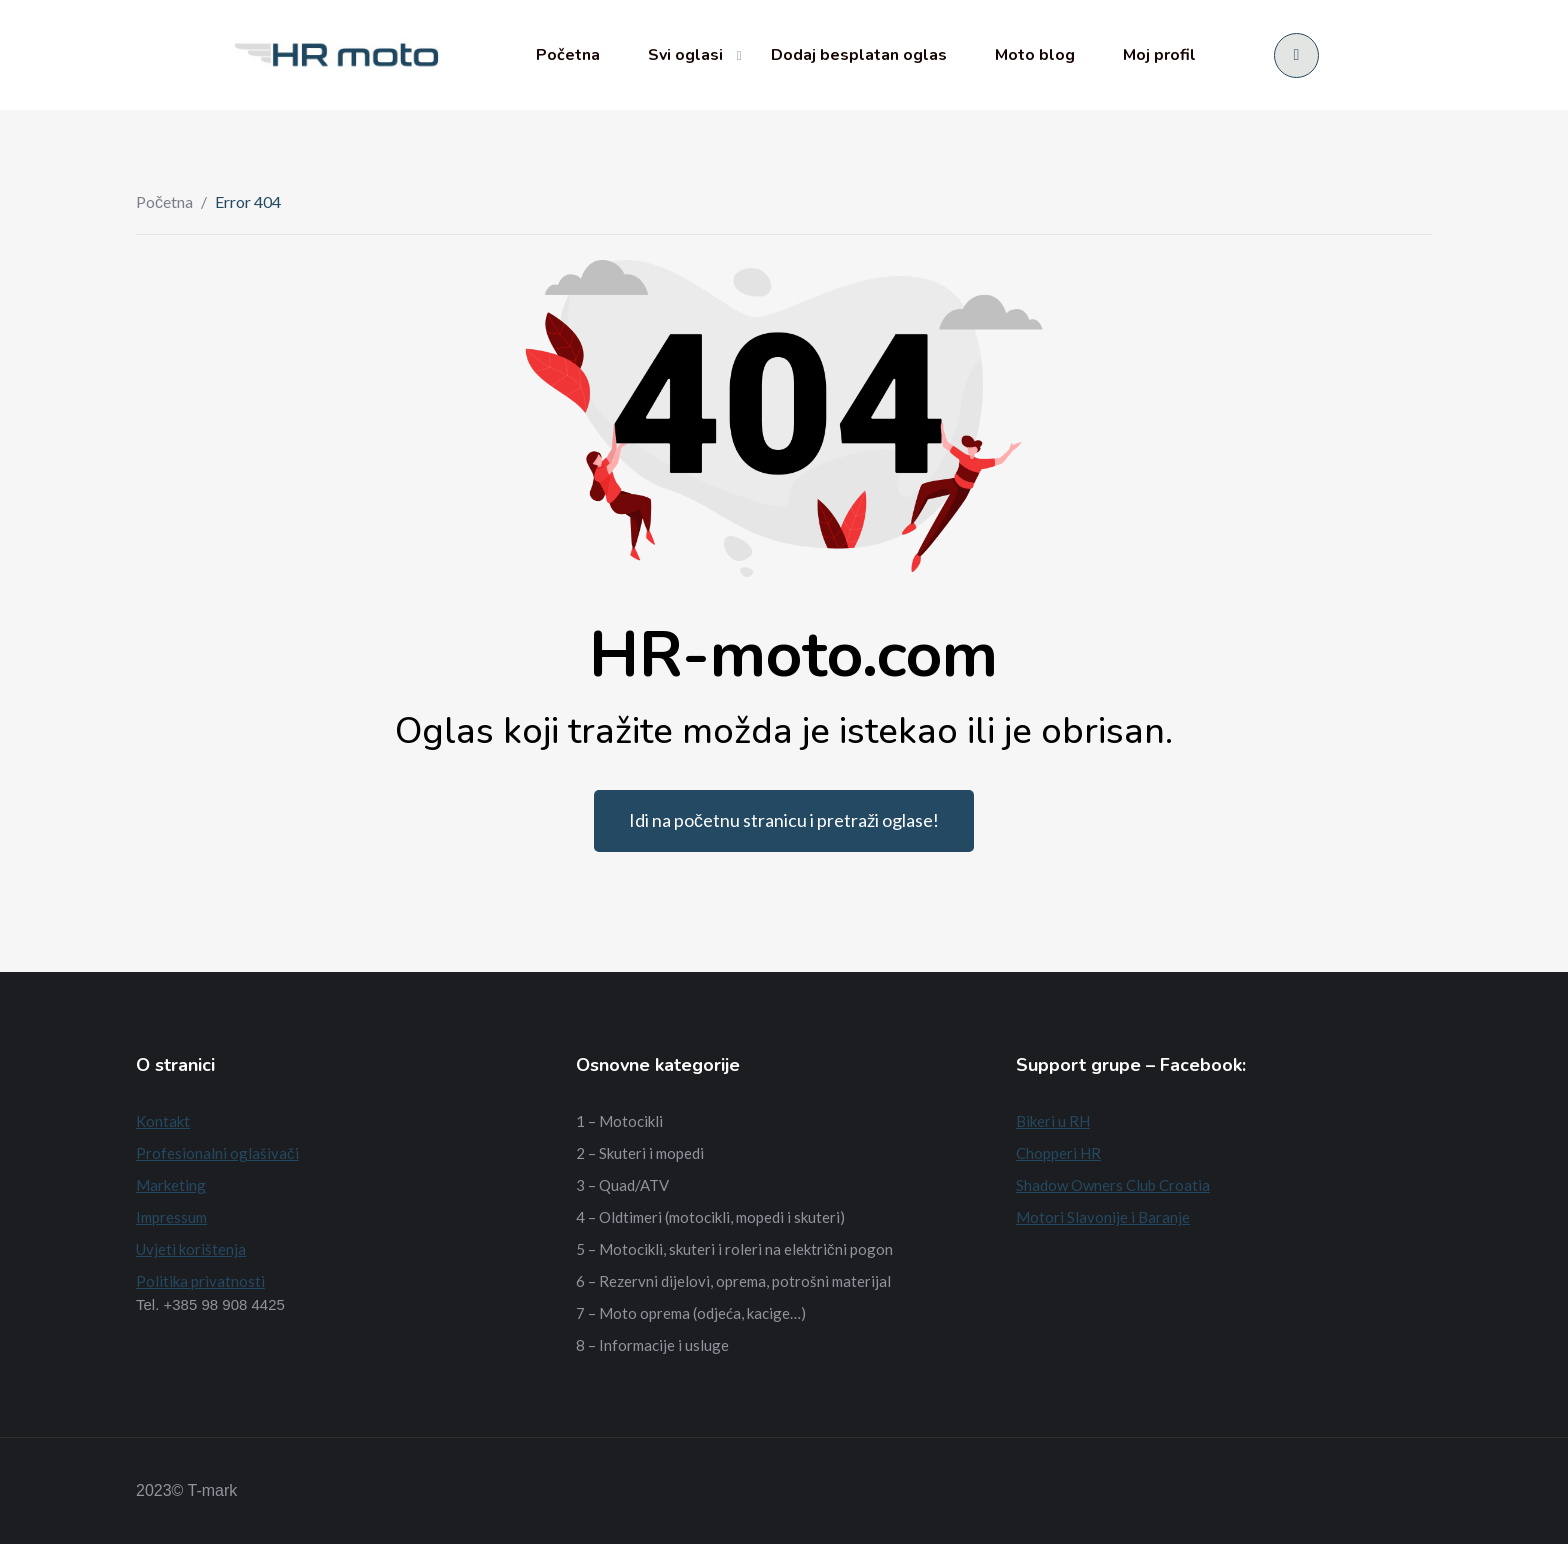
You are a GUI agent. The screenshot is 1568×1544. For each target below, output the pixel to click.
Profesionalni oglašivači (217, 1153)
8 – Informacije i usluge (652, 1345)
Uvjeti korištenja (191, 1249)
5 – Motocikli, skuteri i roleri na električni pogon (734, 1249)
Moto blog (1035, 55)
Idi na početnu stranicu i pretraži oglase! (784, 820)
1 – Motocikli (619, 1121)
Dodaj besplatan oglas (859, 55)
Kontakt (163, 1121)
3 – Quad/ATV (622, 1185)
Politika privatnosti (200, 1281)
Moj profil (1159, 55)
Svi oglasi (685, 55)
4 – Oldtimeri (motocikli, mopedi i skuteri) (710, 1217)
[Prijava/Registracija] (1296, 55)
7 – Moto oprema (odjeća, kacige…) (691, 1313)
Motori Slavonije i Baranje (1103, 1217)
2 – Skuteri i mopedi (640, 1153)
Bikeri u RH (1053, 1121)
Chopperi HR (1058, 1153)
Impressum (171, 1217)
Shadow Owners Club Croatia (1113, 1185)
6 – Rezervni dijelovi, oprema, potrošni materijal (733, 1281)
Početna (568, 55)
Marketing (171, 1185)
